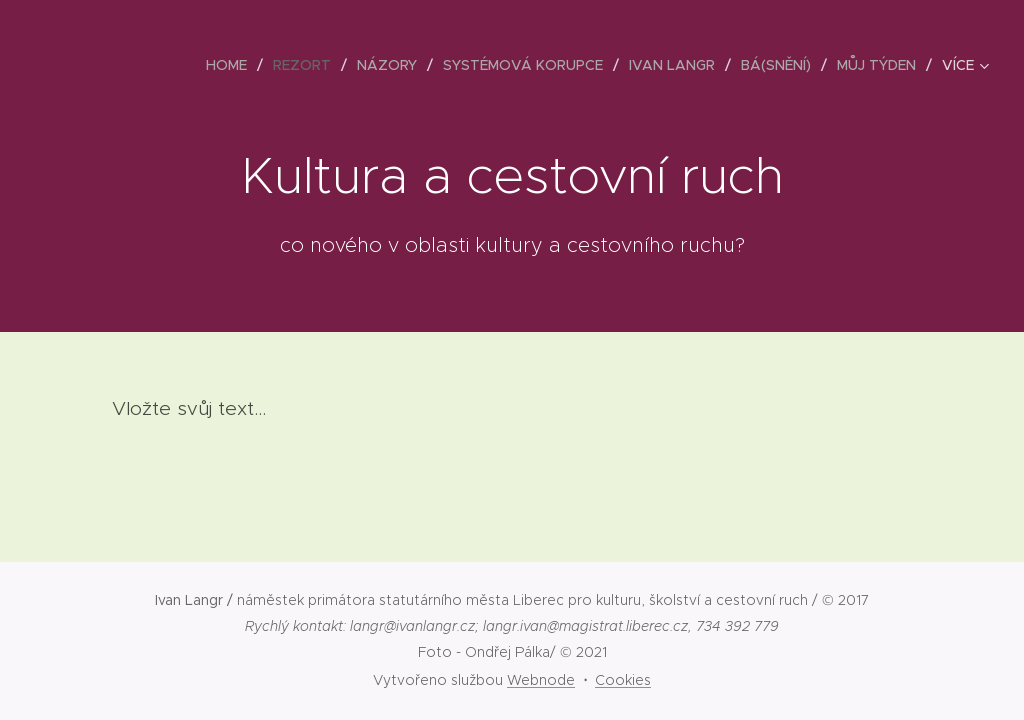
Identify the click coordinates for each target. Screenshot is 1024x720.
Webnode (541, 680)
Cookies (623, 680)
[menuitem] (232, 65)
